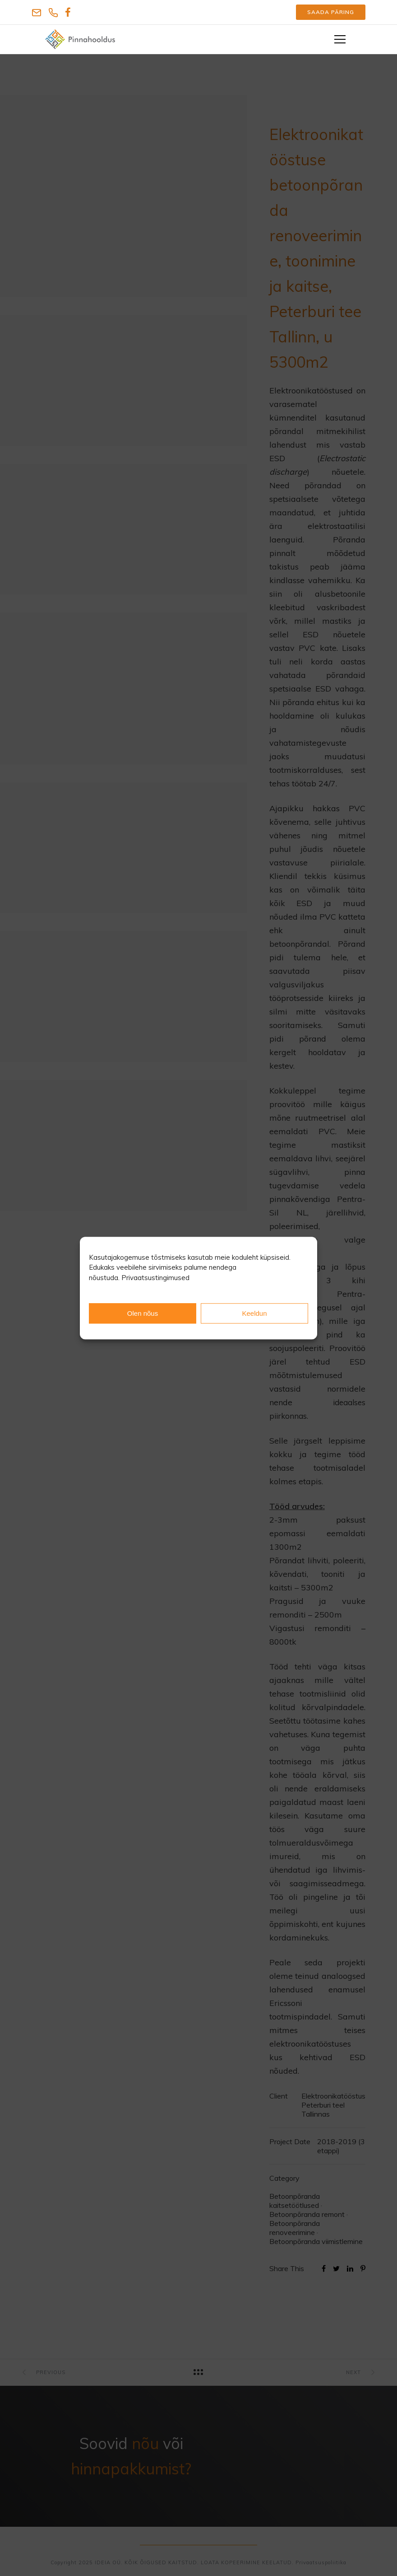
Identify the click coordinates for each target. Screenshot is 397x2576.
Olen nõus (142, 1313)
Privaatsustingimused (155, 1277)
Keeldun (254, 1313)
